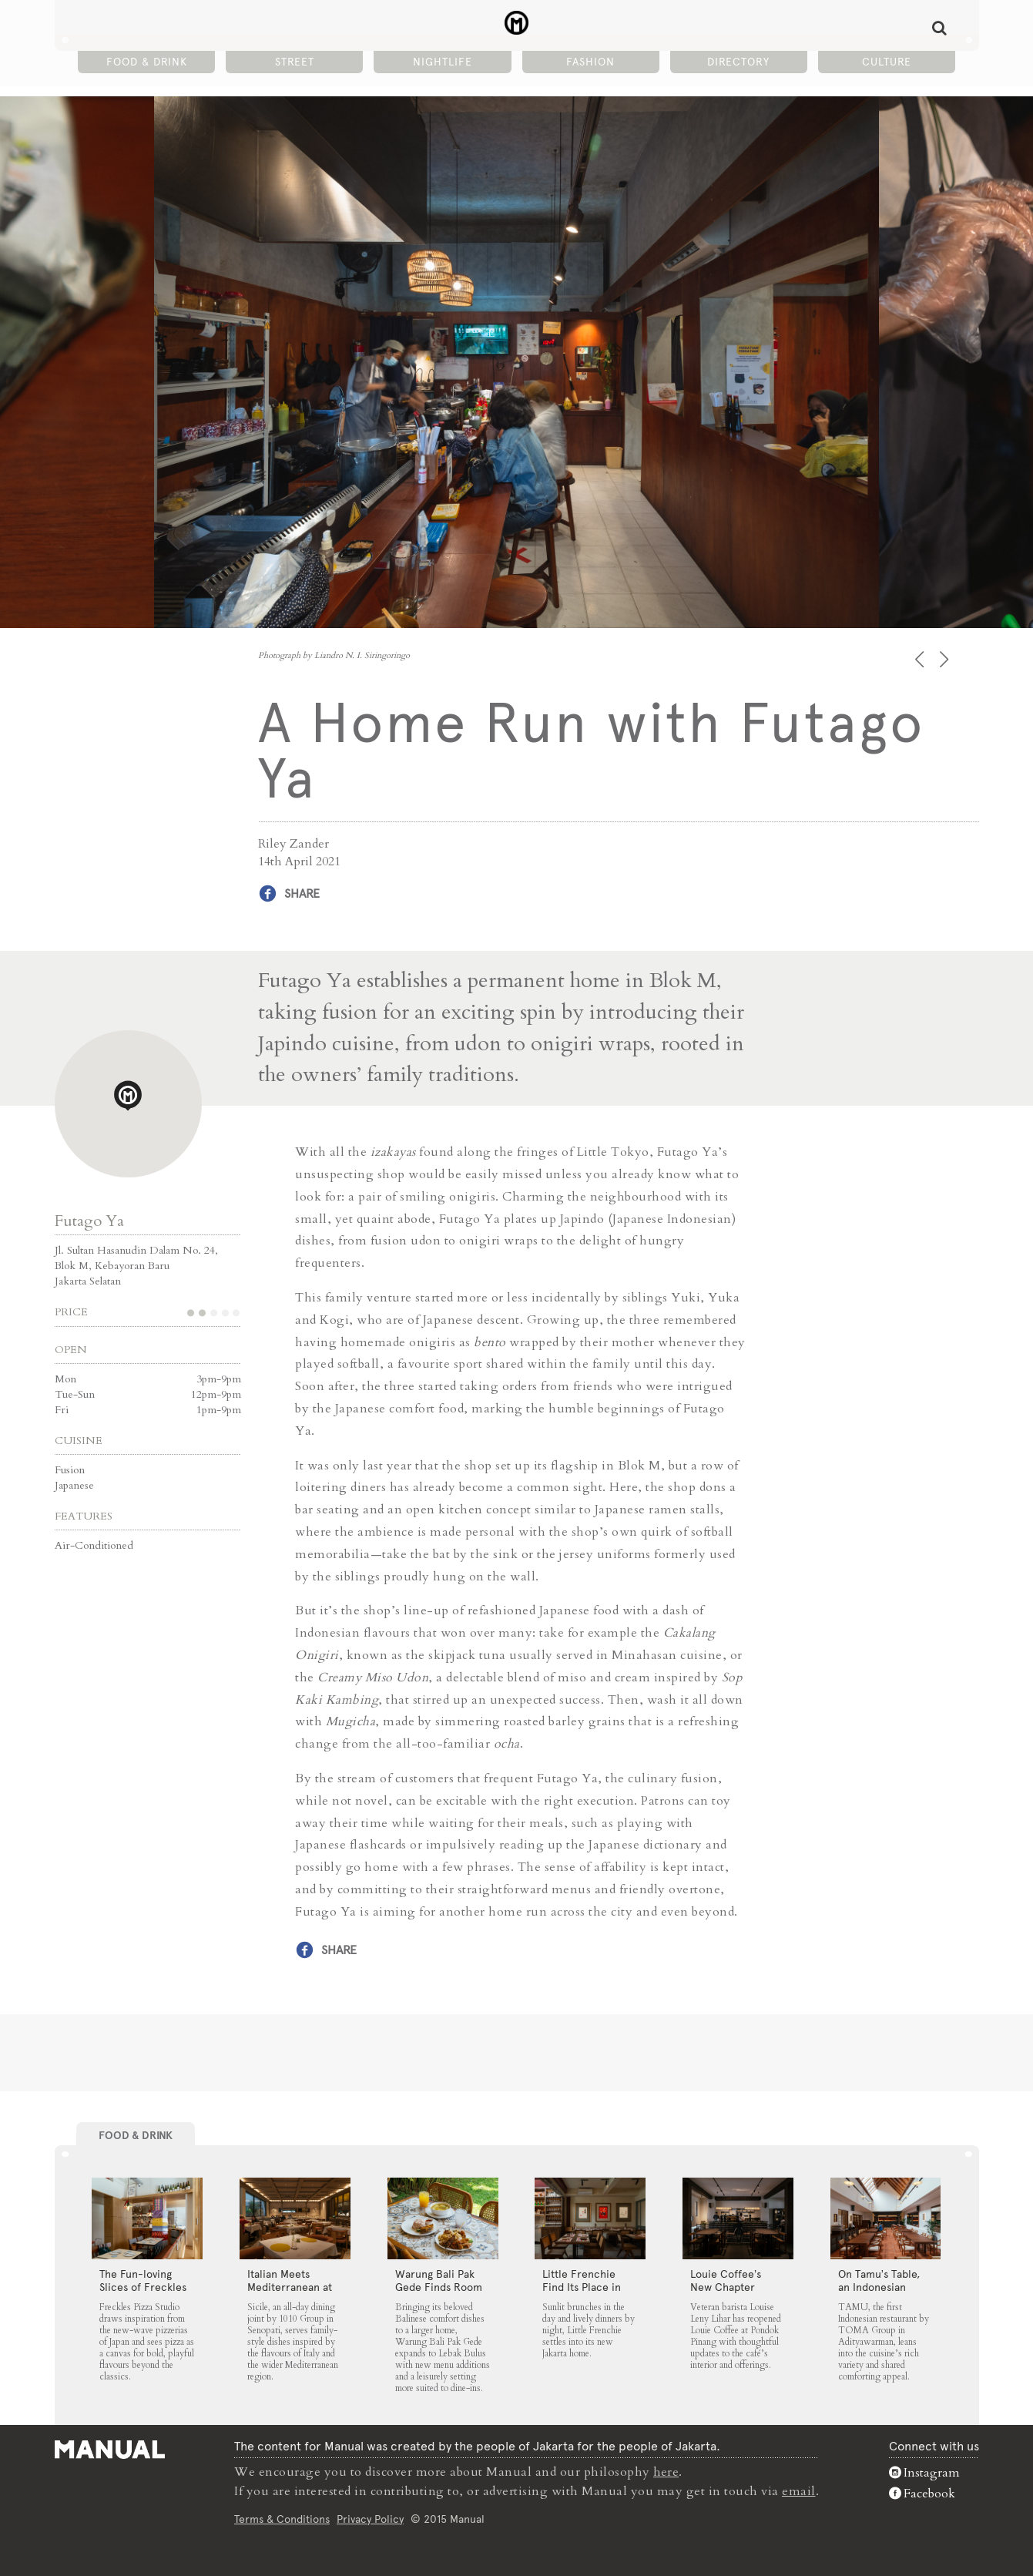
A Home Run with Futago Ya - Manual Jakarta (516, 23)
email (799, 2490)
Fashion (590, 62)
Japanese (74, 1485)
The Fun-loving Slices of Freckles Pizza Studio (142, 2286)
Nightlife (442, 62)
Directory (738, 62)
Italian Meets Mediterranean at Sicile (289, 2286)
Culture (886, 62)
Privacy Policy (370, 2517)
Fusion (70, 1470)
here (666, 2471)
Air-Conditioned (94, 1545)
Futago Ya (89, 1221)
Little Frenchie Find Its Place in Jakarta (581, 2286)
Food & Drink (146, 62)
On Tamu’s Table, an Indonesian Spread (879, 2286)
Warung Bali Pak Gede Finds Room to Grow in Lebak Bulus (438, 2293)
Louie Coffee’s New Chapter (725, 2279)
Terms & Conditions (282, 2517)
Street (294, 62)
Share (302, 893)
